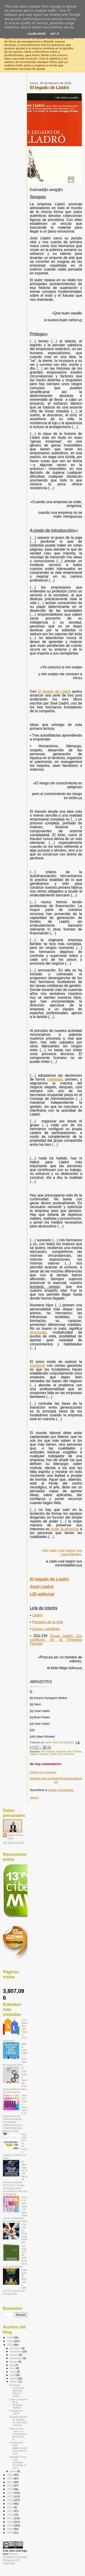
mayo (13, 2371)
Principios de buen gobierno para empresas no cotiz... (18, 2448)
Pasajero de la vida (47, 1622)
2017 (10, 2496)
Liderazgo (43, 1754)
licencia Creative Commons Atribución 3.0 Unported (15, 2558)
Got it (54, 33)
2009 (10, 2525)
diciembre (16, 2348)
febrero (14, 2381)
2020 (10, 2485)
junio (13, 2368)
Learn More (37, 33)
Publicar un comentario (43, 1772)
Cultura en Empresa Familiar (24, 2233)
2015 (10, 2503)
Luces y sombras (46, 1629)
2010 (10, 2521)
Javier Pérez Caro (15, 1837)
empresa (60, 1751)
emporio (50, 1751)
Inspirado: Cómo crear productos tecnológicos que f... (18, 2462)
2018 (10, 2492)
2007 (10, 2532)
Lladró (37, 1615)
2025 (10, 2341)
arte (43, 1751)
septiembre (16, 2358)
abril (12, 2375)
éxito (69, 1751)
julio (12, 2365)
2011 (10, 2518)
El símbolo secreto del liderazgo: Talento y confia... (16, 2390)
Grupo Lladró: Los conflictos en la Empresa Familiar (56, 1639)
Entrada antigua (71, 1778)
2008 (10, 2528)
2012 (10, 2514)
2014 (10, 2507)
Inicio (57, 1780)
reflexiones (68, 1754)
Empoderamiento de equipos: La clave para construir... (18, 2420)
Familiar (77, 1751)
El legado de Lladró (54, 691)
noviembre (16, 2351)
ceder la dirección (65, 1529)
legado (33, 1754)
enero (13, 2471)
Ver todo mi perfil (13, 1842)
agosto (14, 2361)
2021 (10, 2482)
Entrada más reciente (44, 1778)
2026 (10, 2337)
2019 (10, 2489)
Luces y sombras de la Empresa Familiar (18, 2403)
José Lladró (42, 1586)
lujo (59, 1754)
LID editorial (42, 1594)
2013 (10, 2510)
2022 (10, 2478)
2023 (10, 2474)
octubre (14, 2354)
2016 (10, 2499)
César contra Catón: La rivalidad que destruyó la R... (17, 2434)
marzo (14, 2378)
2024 (10, 2344)
